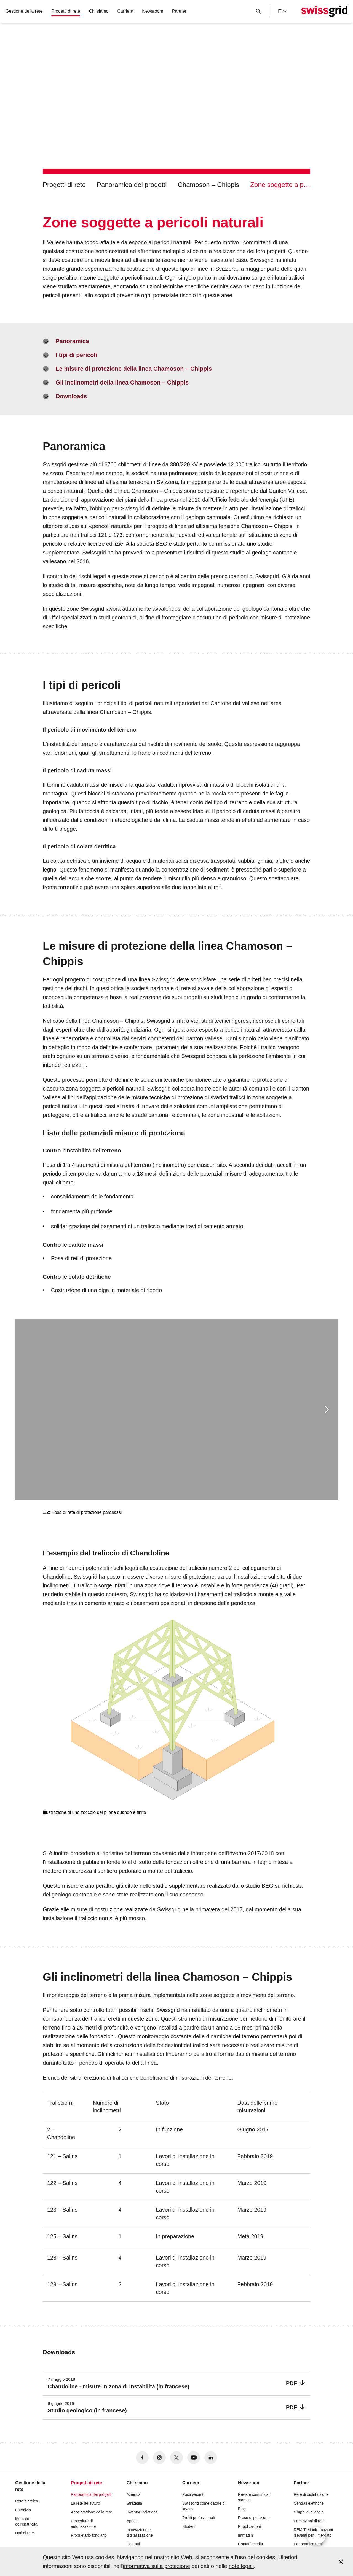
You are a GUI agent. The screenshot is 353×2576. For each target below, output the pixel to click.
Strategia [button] (134, 2503)
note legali (241, 2566)
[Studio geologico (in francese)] (176, 2407)
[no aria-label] (142, 2457)
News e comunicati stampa (254, 2497)
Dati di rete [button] (24, 2533)
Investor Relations (142, 2512)
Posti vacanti (193, 2494)
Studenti (189, 2526)
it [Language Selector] (281, 11)
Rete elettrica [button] (26, 2501)
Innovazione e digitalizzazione (140, 2532)
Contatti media (250, 2544)
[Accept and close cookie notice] (341, 2561)
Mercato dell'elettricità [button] (26, 2521)
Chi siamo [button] (98, 11)
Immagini (246, 2535)
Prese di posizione (253, 2517)
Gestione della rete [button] (24, 11)
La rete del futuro (85, 2503)
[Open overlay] (316, 2536)
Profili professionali (198, 2517)
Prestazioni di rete (309, 2521)
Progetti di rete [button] (65, 11)
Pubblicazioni (249, 2526)
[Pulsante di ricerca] (258, 11)
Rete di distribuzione (311, 2494)
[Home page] (324, 11)
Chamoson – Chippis (208, 184)
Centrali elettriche (309, 2503)
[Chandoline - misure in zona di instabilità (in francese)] (176, 2383)
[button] (326, 1409)
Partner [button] (179, 11)
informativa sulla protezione (156, 2566)
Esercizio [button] (23, 2510)
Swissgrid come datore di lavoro (203, 2506)
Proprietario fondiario (89, 2535)
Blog (242, 2509)
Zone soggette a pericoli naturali (280, 184)
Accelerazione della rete (91, 2512)
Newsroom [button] (152, 11)
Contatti (133, 2544)
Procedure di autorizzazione (83, 2524)
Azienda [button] (134, 2494)
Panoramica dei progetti (132, 184)
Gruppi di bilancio (308, 2512)
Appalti (132, 2521)
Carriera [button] (125, 11)
